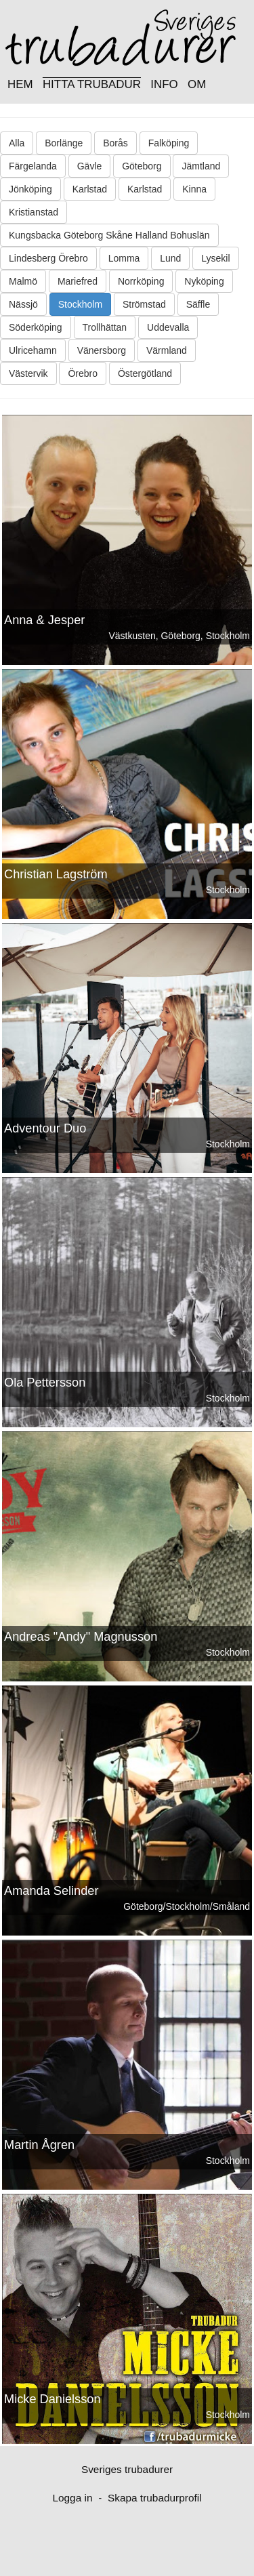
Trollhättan (105, 327)
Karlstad (89, 189)
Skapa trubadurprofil (155, 2497)
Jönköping (30, 189)
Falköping (169, 143)
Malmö (23, 281)
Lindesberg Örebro (48, 258)
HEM (20, 84)
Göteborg (141, 166)
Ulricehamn (33, 350)
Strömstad (144, 304)
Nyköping (204, 281)
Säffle (198, 304)
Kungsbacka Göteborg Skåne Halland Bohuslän (109, 235)
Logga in (72, 2497)
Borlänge (64, 143)
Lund (170, 258)
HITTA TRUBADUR (92, 84)
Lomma (124, 258)
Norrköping (141, 281)
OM (197, 84)
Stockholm (80, 304)
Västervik (28, 373)
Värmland (166, 350)
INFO (163, 84)
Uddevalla (168, 327)
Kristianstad (33, 212)
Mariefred (78, 281)
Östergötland (145, 373)
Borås (115, 143)
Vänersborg (101, 350)
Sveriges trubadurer (127, 2469)
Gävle (89, 166)
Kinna (194, 189)
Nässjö (23, 304)
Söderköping (35, 327)
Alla (16, 143)
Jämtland (201, 166)
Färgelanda (33, 166)
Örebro (83, 373)
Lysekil (215, 258)
